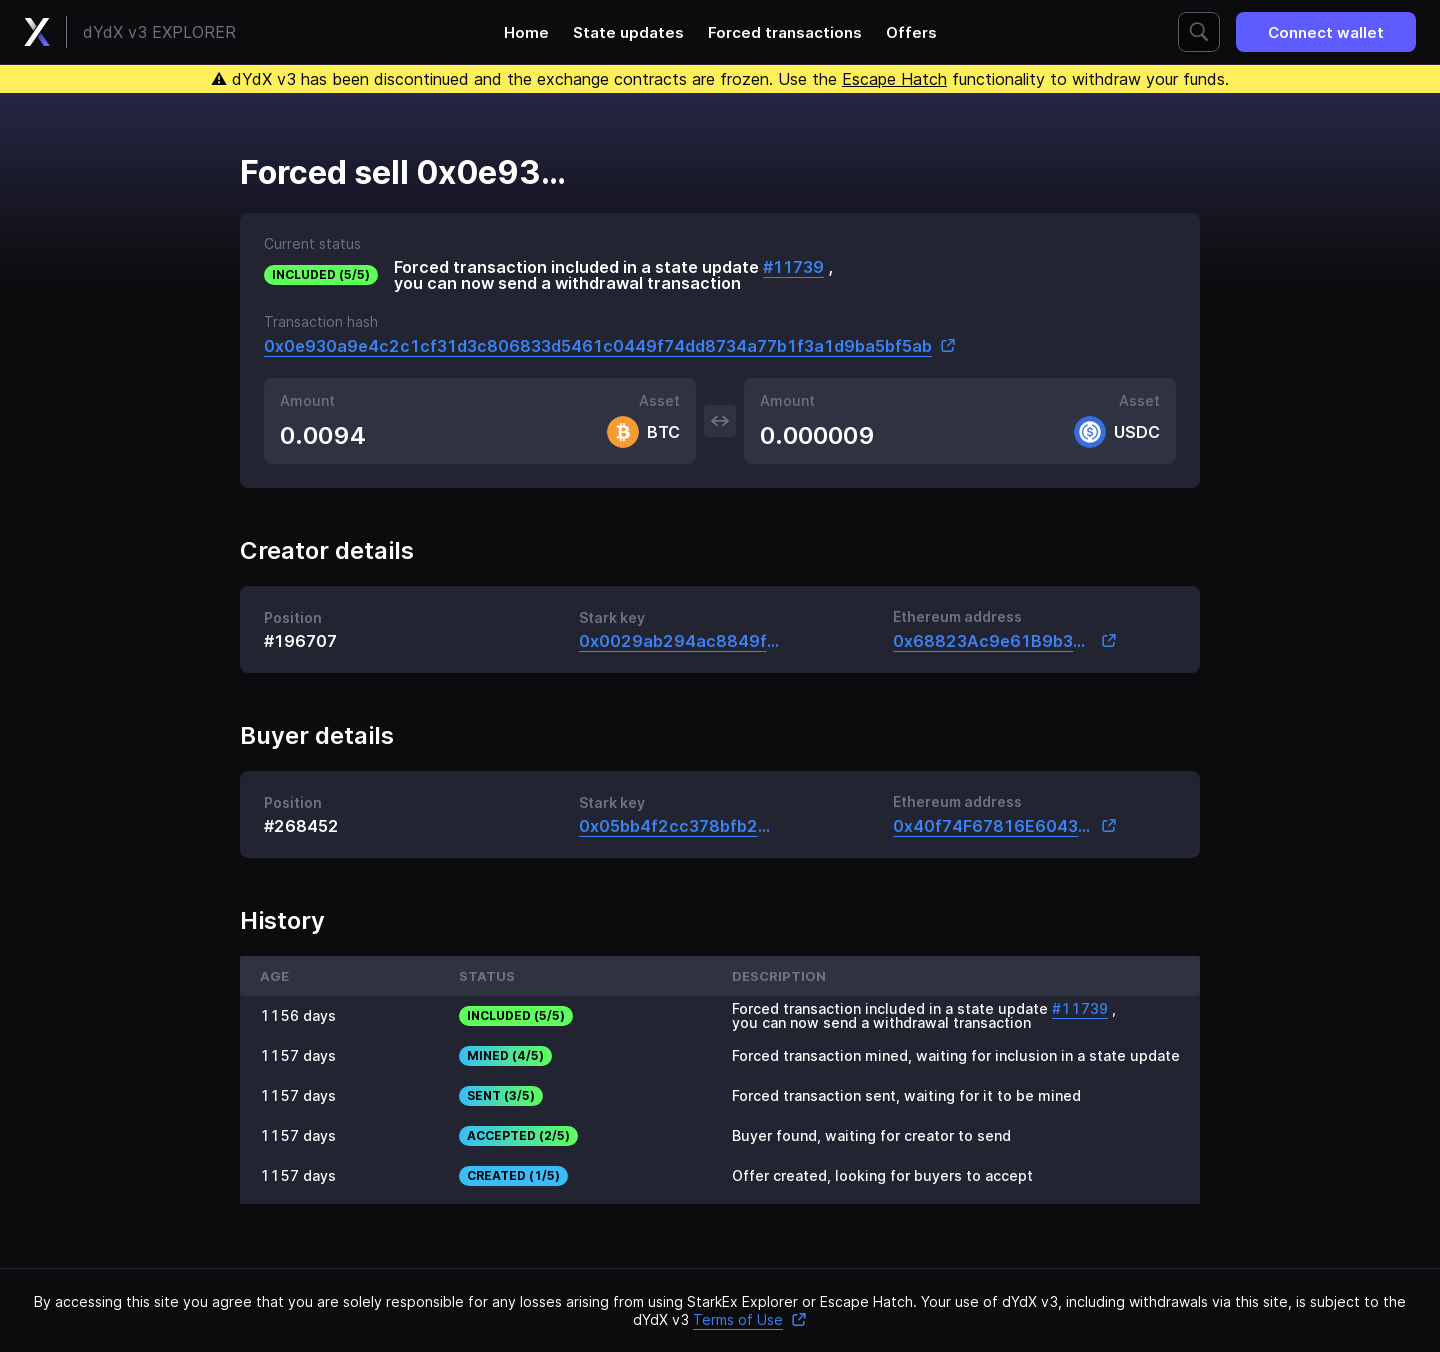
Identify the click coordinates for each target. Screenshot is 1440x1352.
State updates (628, 32)
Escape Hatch (894, 79)
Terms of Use (750, 1319)
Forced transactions (785, 32)
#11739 (793, 267)
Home (526, 32)
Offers (911, 32)
